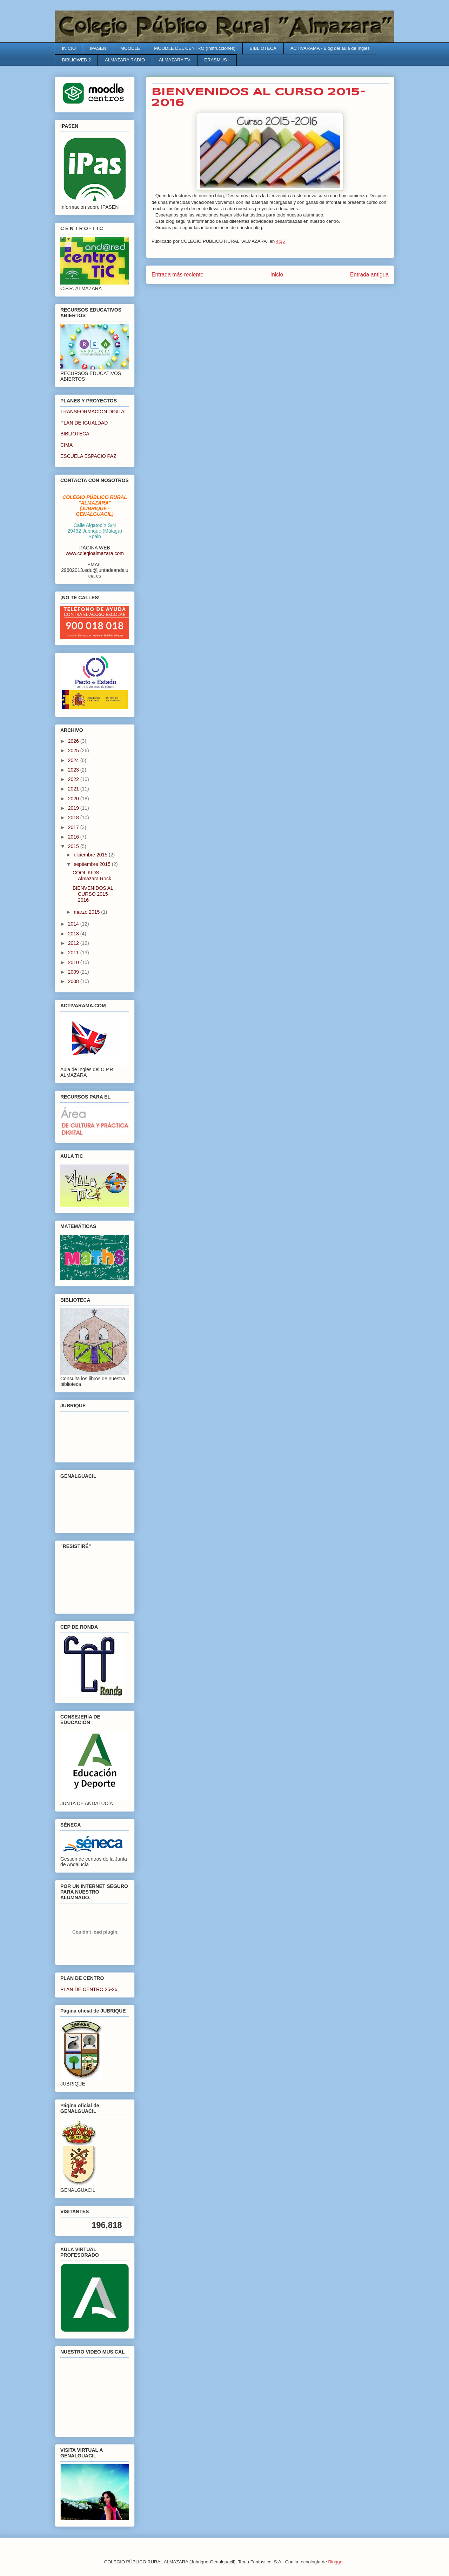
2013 (74, 933)
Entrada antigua (369, 275)
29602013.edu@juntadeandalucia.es (94, 573)
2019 (74, 808)
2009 (74, 972)
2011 (74, 952)
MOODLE (130, 48)
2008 (74, 981)
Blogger (336, 2561)
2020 (74, 798)
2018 (74, 817)
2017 (74, 827)
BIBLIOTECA (262, 48)
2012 (74, 943)
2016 (74, 837)
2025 (74, 750)
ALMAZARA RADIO (125, 59)
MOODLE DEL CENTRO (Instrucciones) (194, 48)
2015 (74, 846)
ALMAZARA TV (174, 59)
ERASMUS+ (216, 59)
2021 (74, 789)
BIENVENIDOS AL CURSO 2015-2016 (93, 894)
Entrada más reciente (177, 275)
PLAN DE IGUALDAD (84, 423)
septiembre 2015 (93, 864)
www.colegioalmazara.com (95, 553)
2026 (74, 741)
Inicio (276, 275)
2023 (74, 770)
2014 (74, 924)
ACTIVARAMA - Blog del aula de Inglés (330, 48)
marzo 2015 (87, 912)
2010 (74, 962)
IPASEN (98, 48)
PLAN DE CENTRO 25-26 (89, 1989)
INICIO (69, 48)
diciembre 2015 (91, 854)
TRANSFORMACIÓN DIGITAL (93, 411)
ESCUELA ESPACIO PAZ (88, 456)
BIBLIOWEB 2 (76, 59)
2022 (74, 779)
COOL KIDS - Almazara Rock (92, 875)
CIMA (66, 445)
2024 (74, 760)
